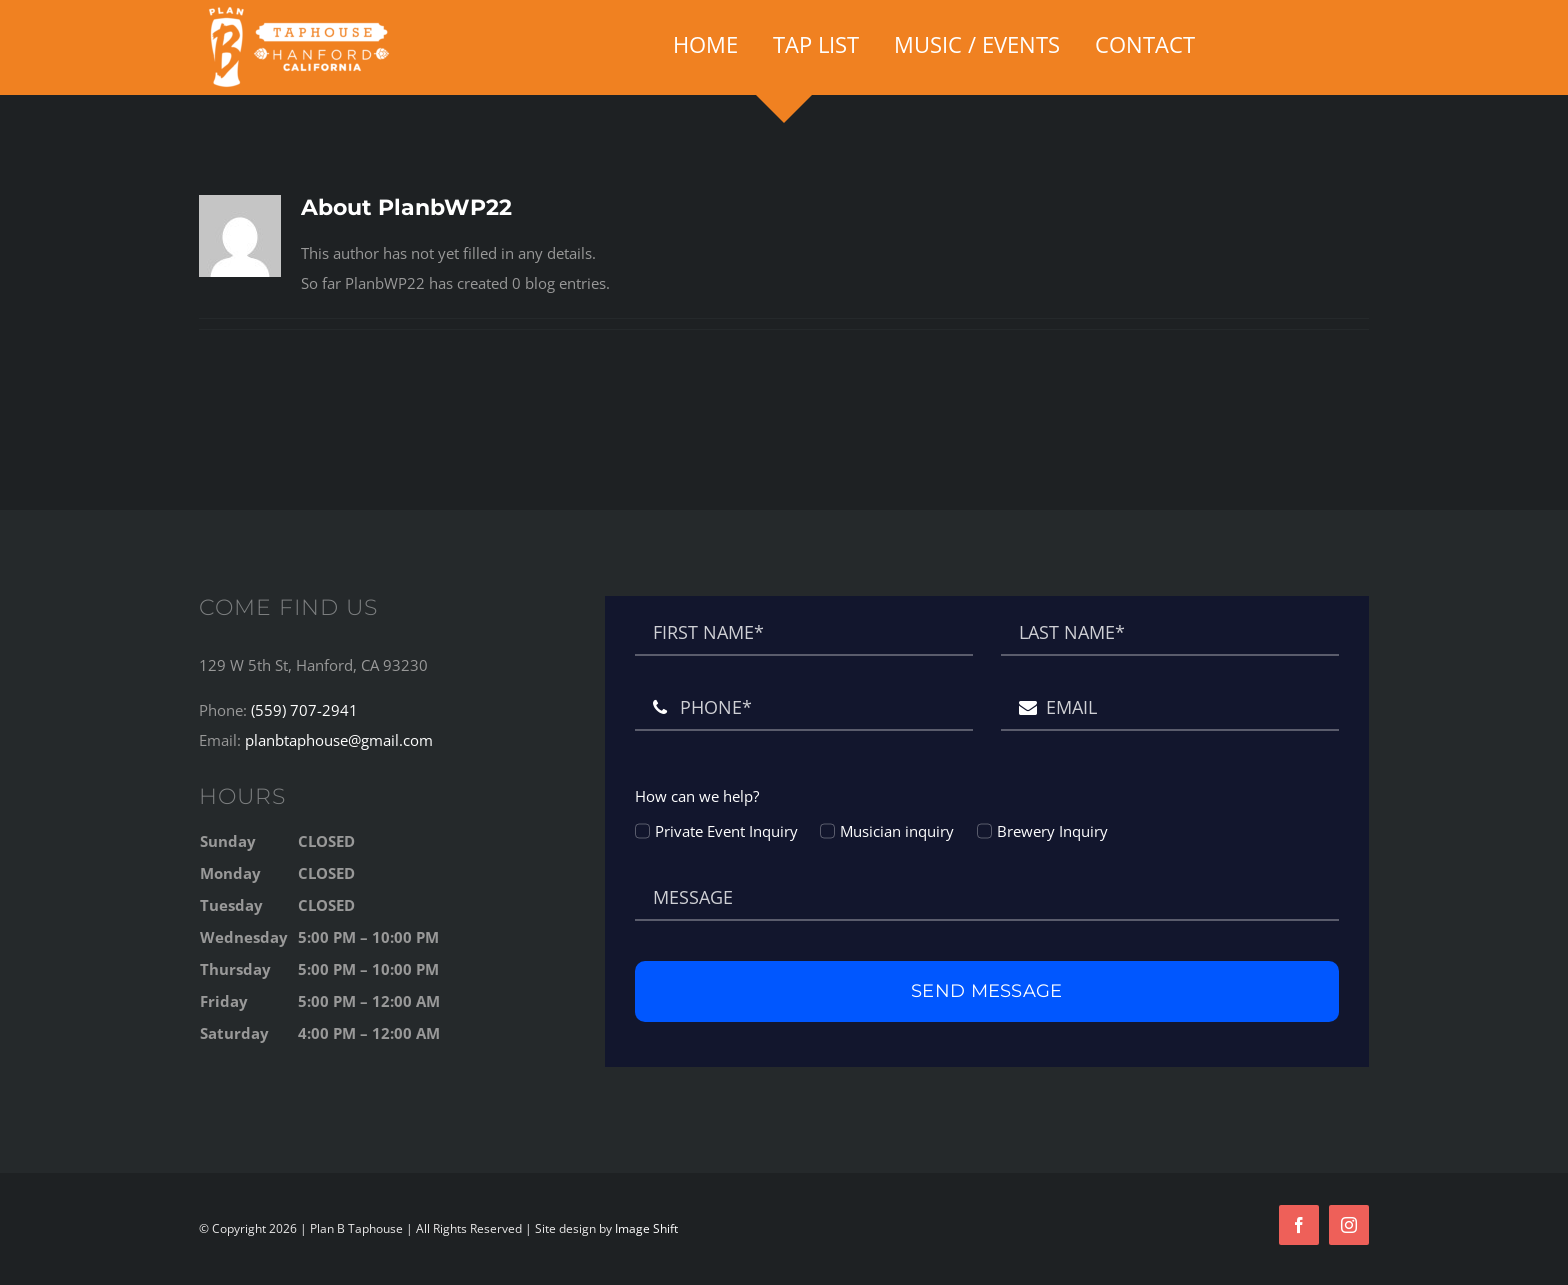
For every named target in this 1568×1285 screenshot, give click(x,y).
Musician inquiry (897, 831)
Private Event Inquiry (726, 831)
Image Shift (646, 1228)
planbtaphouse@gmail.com (339, 740)
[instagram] (1349, 1225)
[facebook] (1299, 1225)
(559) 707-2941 (304, 710)
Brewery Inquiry (1052, 831)
